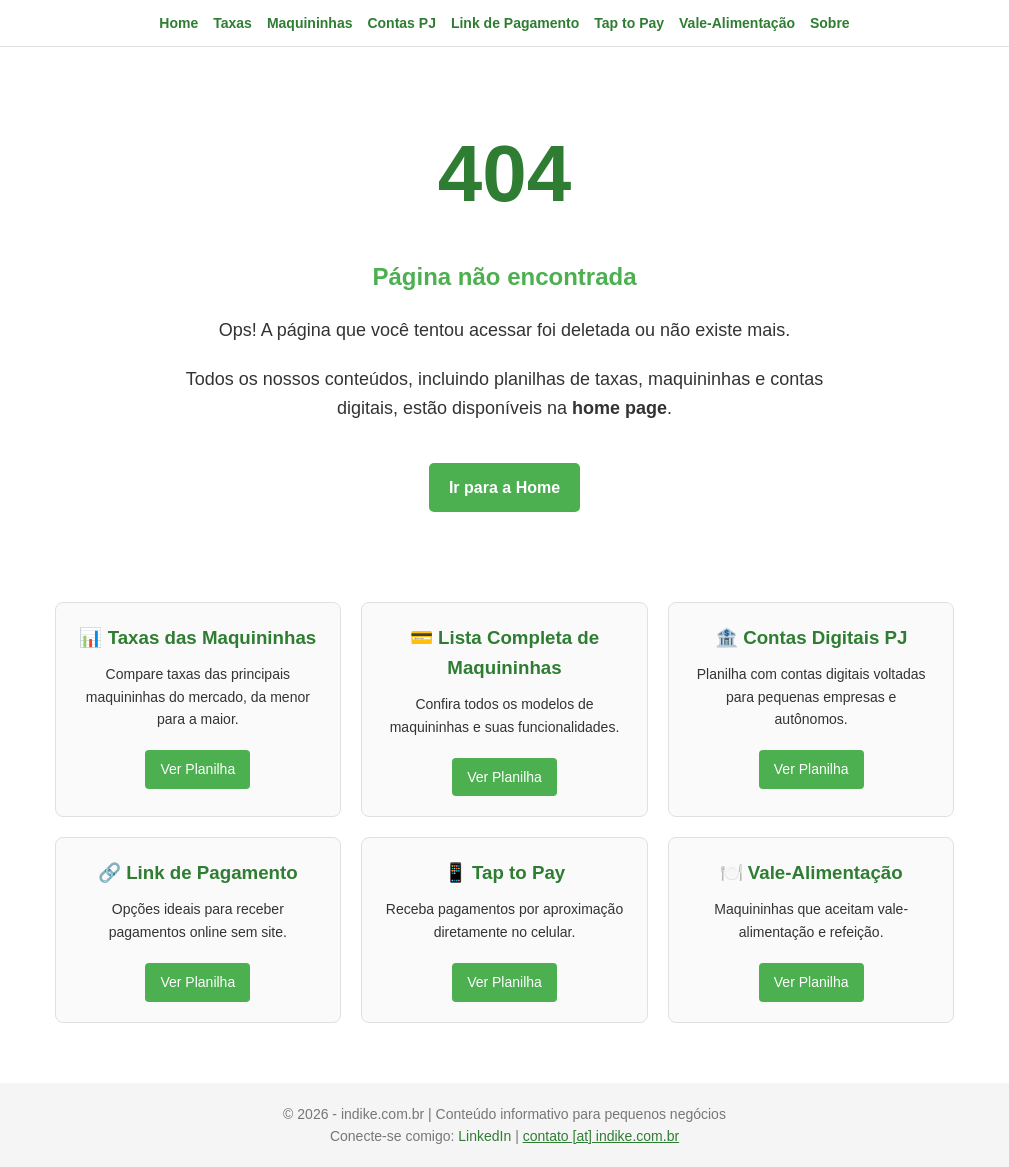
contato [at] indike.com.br (601, 1136)
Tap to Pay (629, 23)
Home (178, 23)
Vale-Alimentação (737, 23)
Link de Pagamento (515, 23)
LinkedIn (486, 1136)
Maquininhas (310, 23)
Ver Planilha (197, 769)
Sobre (830, 23)
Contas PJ (401, 23)
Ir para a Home (504, 487)
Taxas (232, 23)
